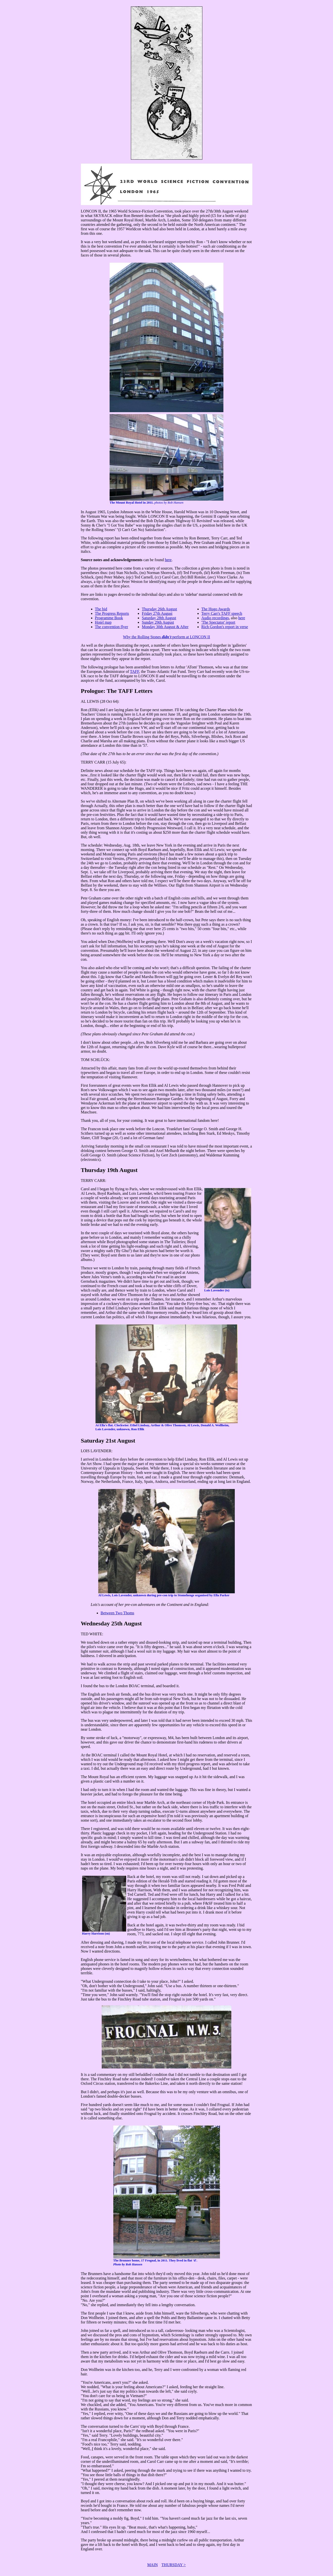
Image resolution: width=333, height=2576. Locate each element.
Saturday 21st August (108, 1440)
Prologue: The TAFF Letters (117, 691)
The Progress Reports (112, 613)
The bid (101, 609)
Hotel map (103, 622)
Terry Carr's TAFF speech (221, 613)
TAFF (134, 671)
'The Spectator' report (218, 622)
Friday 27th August (157, 613)
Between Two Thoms (117, 1613)
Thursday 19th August (109, 1170)
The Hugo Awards (215, 609)
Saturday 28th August (159, 618)
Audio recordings (215, 618)
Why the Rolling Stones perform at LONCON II (166, 637)
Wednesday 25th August (111, 1623)
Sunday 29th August (158, 622)
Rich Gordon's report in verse (224, 627)
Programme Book (109, 618)
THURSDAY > (174, 2565)
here (168, 560)
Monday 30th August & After (165, 627)
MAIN (152, 2565)
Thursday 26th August (159, 609)
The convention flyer (111, 627)
